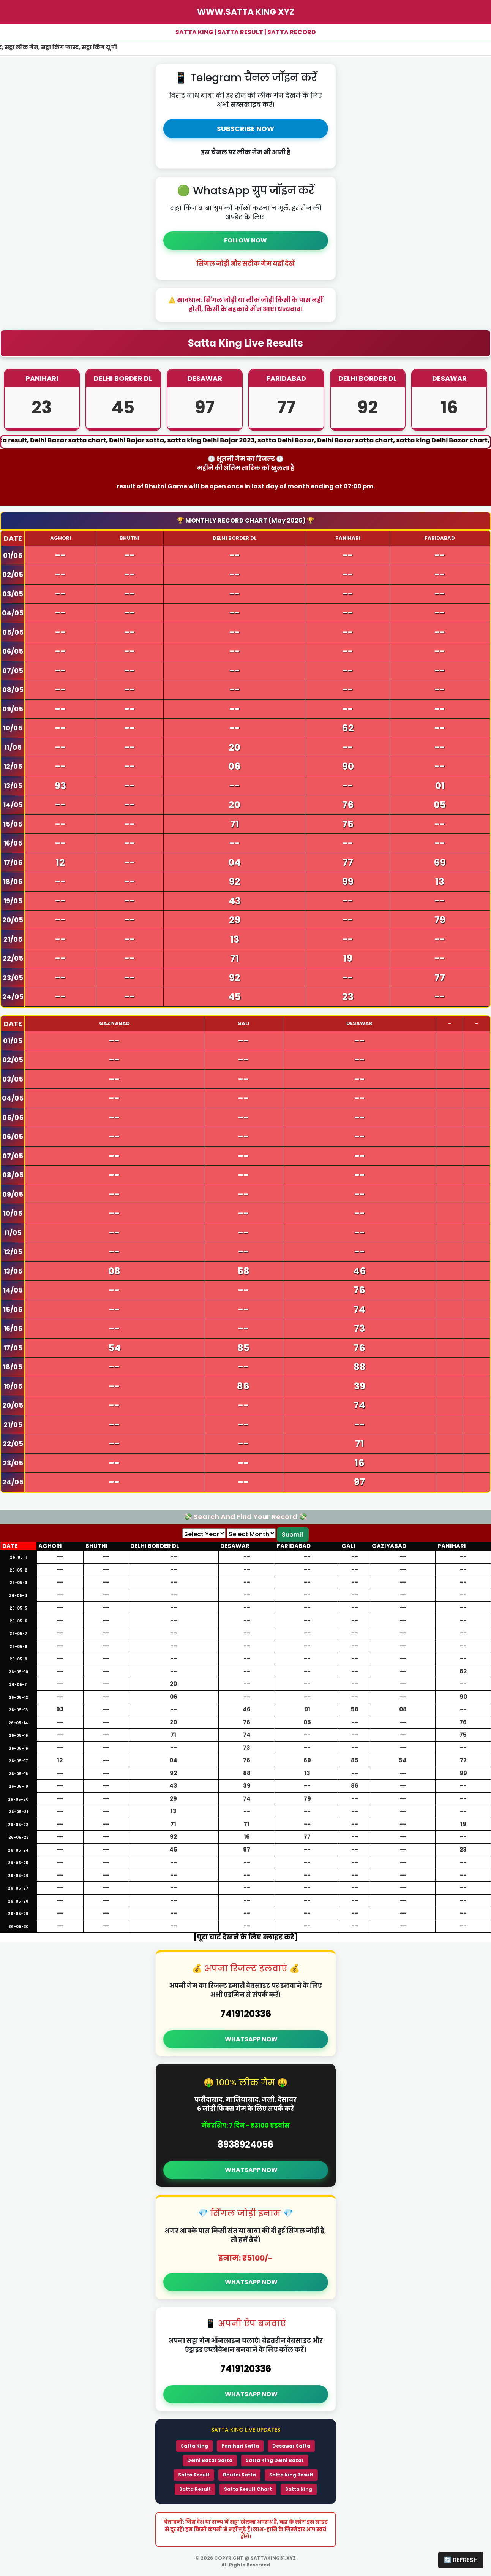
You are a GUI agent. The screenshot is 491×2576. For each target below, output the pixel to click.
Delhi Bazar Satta (209, 2460)
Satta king (298, 2489)
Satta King (194, 2446)
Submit (293, 1534)
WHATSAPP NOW (251, 2039)
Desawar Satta (291, 2446)
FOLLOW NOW (245, 240)
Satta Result (194, 2474)
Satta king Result (291, 2474)
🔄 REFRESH (461, 2559)
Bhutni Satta (239, 2474)
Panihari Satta (240, 2446)
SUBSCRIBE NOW (245, 128)
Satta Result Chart (248, 2489)
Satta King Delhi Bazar (275, 2460)
